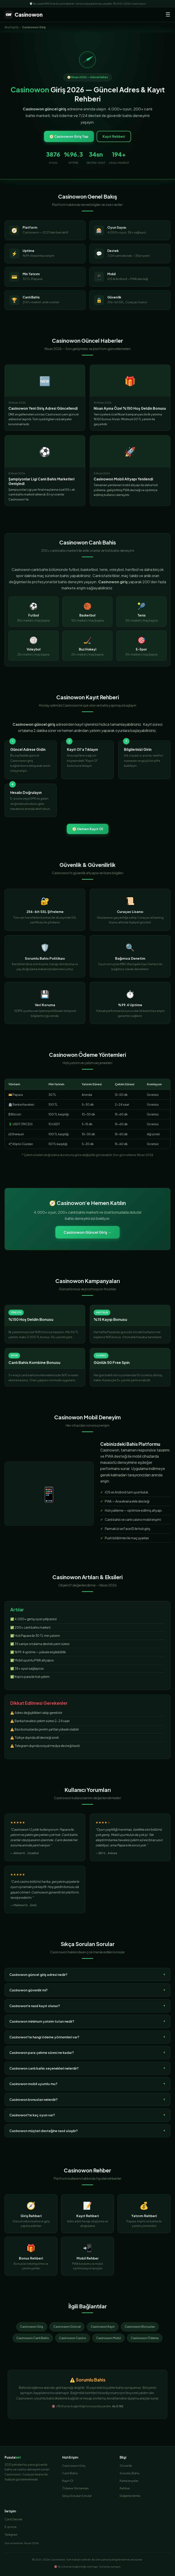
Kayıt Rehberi (114, 136)
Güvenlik (126, 2465)
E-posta (10, 2527)
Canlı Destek (13, 2519)
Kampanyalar (129, 2481)
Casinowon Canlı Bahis (32, 2343)
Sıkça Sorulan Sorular (77, 2496)
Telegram (11, 2534)
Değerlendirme (130, 2496)
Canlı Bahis (70, 2473)
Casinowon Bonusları (140, 2332)
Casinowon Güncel (67, 2332)
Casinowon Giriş (31, 2332)
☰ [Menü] (167, 14)
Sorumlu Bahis (130, 2473)
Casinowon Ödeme (145, 2343)
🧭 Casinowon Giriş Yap (68, 136)
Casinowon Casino (72, 2343)
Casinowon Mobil (108, 2343)
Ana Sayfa (11, 27)
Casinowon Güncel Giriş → (87, 1237)
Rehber (125, 2488)
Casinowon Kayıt (103, 2332)
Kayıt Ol (67, 2481)
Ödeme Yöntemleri (75, 2488)
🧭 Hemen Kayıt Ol (87, 834)
